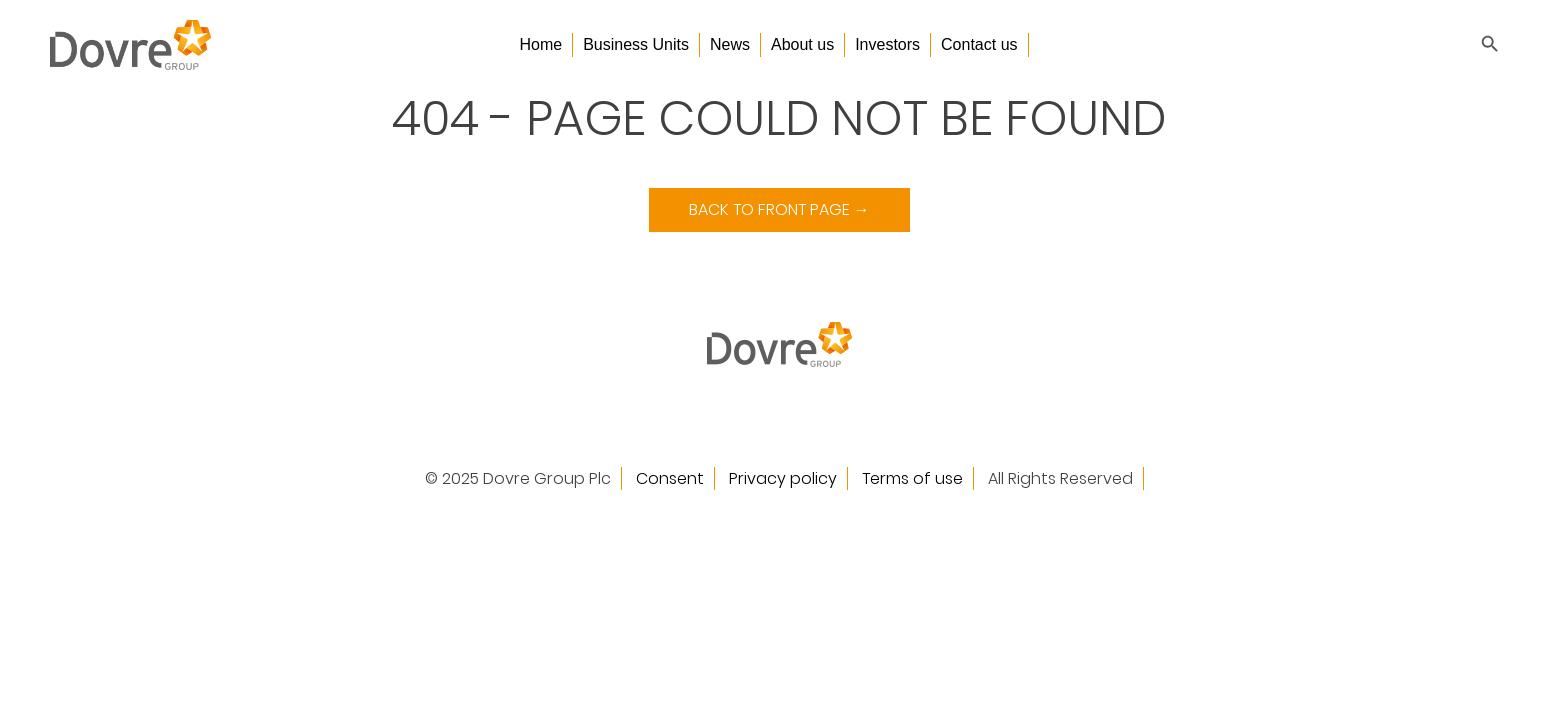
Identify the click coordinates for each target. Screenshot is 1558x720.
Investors (887, 44)
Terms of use (912, 478)
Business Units (636, 44)
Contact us (979, 44)
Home (540, 44)
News (730, 44)
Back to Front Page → (779, 209)
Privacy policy (783, 478)
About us (802, 44)
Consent (670, 478)
